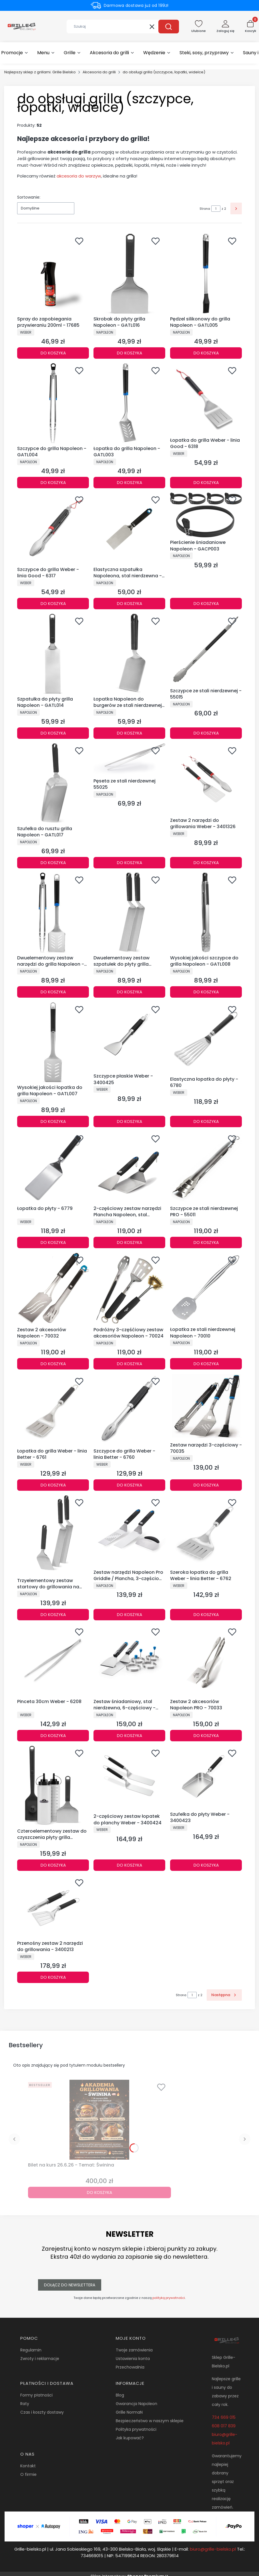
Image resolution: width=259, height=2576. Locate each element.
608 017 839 (224, 2426)
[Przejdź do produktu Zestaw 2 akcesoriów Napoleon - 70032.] (53, 1288)
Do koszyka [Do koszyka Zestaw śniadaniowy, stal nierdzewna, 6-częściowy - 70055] (129, 1735)
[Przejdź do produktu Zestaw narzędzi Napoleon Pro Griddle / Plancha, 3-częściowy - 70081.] (129, 1531)
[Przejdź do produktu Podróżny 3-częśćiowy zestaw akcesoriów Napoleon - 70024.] (129, 1288)
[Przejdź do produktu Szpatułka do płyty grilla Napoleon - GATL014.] (53, 654)
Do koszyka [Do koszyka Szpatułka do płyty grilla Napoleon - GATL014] (53, 733)
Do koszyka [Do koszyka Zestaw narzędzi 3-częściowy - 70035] (205, 1485)
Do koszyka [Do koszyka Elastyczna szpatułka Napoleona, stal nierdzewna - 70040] (129, 603)
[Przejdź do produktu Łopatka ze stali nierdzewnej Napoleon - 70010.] (206, 1288)
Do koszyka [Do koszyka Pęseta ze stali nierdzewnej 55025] (129, 862)
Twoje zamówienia (134, 2350)
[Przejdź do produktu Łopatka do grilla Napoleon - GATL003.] (129, 403)
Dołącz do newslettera (69, 2285)
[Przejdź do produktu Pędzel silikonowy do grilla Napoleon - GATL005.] (206, 274)
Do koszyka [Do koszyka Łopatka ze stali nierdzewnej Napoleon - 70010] (205, 1364)
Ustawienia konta (133, 2358)
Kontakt (28, 2466)
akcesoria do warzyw (79, 176)
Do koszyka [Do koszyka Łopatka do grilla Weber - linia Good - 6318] (205, 482)
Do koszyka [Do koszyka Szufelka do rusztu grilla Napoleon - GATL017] (53, 862)
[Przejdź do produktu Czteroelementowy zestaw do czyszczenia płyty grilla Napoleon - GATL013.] (53, 1786)
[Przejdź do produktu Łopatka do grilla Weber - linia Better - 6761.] (53, 1410)
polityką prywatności (168, 2297)
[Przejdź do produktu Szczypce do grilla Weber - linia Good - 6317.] (53, 528)
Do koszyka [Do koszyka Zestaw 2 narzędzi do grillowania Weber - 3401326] (205, 862)
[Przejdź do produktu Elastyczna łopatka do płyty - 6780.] (206, 1038)
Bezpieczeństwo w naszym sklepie (150, 2421)
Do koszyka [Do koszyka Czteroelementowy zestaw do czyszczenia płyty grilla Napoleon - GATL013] (53, 1865)
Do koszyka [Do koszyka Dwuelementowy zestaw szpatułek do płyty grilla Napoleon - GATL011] (129, 992)
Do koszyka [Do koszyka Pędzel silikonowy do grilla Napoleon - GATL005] (205, 353)
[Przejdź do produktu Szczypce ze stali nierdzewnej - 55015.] (206, 649)
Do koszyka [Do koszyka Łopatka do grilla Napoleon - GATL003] (129, 482)
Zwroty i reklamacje (39, 2358)
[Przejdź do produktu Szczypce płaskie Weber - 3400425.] (129, 1036)
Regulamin (30, 2350)
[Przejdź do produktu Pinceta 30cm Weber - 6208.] (53, 1660)
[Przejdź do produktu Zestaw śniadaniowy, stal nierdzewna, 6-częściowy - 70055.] (129, 1660)
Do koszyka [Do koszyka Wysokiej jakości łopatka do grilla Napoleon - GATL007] (53, 1121)
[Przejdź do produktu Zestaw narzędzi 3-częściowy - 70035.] (206, 1407)
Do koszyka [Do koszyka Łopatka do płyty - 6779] (53, 1242)
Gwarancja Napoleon (136, 2403)
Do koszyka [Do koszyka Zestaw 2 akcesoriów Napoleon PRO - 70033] (205, 1735)
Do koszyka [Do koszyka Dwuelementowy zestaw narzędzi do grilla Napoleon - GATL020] (53, 992)
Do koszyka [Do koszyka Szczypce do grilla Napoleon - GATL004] (53, 482)
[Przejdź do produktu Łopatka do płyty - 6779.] (53, 1167)
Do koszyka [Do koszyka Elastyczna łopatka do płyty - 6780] (205, 1121)
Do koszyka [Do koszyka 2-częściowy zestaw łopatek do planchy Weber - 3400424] (129, 1865)
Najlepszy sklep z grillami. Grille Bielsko (40, 72)
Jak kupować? (130, 2438)
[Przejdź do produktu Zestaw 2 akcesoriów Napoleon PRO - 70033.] (206, 1660)
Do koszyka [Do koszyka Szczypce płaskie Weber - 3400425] (129, 1121)
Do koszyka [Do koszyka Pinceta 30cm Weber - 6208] (53, 1735)
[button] (168, 26)
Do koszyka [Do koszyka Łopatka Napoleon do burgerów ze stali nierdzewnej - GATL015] (129, 733)
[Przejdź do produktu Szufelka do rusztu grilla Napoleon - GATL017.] (53, 783)
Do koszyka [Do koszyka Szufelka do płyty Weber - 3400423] (205, 1865)
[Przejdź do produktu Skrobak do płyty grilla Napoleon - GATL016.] (129, 274)
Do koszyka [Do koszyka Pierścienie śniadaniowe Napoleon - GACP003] (205, 603)
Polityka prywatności (136, 2429)
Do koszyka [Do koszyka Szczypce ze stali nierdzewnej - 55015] (205, 733)
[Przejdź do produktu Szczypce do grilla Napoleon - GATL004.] (53, 403)
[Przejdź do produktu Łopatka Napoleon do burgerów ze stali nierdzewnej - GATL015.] (129, 654)
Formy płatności (36, 2395)
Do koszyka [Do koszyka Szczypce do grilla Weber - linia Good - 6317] (53, 603)
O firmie (28, 2474)
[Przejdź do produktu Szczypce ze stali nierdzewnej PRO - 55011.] (206, 1167)
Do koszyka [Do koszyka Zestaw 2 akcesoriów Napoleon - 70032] (53, 1364)
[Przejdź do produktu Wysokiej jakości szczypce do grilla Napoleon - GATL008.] (206, 913)
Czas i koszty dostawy (42, 2412)
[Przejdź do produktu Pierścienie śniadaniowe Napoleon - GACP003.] (206, 515)
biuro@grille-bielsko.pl (213, 2549)
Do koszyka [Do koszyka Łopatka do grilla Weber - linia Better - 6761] (53, 1485)
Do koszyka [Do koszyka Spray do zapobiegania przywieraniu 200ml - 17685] (53, 353)
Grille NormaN (129, 2412)
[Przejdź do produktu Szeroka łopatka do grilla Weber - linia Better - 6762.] (206, 1531)
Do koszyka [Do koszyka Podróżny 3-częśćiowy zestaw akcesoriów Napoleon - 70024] (129, 1364)
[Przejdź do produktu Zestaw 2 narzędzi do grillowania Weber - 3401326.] (206, 779)
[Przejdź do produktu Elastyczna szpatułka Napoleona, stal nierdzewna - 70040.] (129, 528)
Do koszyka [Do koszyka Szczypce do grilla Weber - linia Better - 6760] (129, 1485)
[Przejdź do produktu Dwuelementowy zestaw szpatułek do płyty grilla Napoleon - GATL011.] (129, 913)
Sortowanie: (28, 197)
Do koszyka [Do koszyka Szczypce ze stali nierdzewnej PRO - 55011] (205, 1242)
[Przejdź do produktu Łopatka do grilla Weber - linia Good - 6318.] (206, 399)
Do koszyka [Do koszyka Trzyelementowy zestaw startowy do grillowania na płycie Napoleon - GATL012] (53, 1614)
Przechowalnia (130, 2367)
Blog (120, 2395)
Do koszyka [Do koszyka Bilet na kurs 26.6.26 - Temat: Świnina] (99, 2192)
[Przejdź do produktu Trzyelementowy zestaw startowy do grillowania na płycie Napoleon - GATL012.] (53, 1535)
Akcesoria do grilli (99, 72)
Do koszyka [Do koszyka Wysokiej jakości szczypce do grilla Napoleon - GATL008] (205, 992)
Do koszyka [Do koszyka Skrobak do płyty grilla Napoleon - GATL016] (129, 353)
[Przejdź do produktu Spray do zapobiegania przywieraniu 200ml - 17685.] (53, 274)
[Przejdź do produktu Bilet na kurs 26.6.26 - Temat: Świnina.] (99, 2120)
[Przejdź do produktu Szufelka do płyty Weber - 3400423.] (206, 1777)
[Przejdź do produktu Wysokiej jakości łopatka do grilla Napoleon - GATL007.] (53, 1042)
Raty (24, 2403)
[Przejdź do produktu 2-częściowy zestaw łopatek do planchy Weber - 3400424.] (129, 1778)
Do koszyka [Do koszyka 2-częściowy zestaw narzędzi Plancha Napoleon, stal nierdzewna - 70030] (129, 1242)
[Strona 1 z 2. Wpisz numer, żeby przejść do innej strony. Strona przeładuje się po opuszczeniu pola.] (215, 208)
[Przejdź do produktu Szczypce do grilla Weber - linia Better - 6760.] (129, 1410)
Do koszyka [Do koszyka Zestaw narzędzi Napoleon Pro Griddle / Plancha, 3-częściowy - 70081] (129, 1614)
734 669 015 (224, 2417)
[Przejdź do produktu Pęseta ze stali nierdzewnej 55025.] (129, 759)
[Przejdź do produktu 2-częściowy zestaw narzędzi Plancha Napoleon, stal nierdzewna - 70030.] (129, 1167)
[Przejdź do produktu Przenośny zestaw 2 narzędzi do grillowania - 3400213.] (53, 1906)
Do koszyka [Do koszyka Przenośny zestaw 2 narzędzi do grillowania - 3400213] (53, 1977)
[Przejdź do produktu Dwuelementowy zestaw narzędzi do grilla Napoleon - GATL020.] (53, 913)
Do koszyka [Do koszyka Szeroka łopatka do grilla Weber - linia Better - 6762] (205, 1614)
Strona (205, 208)
